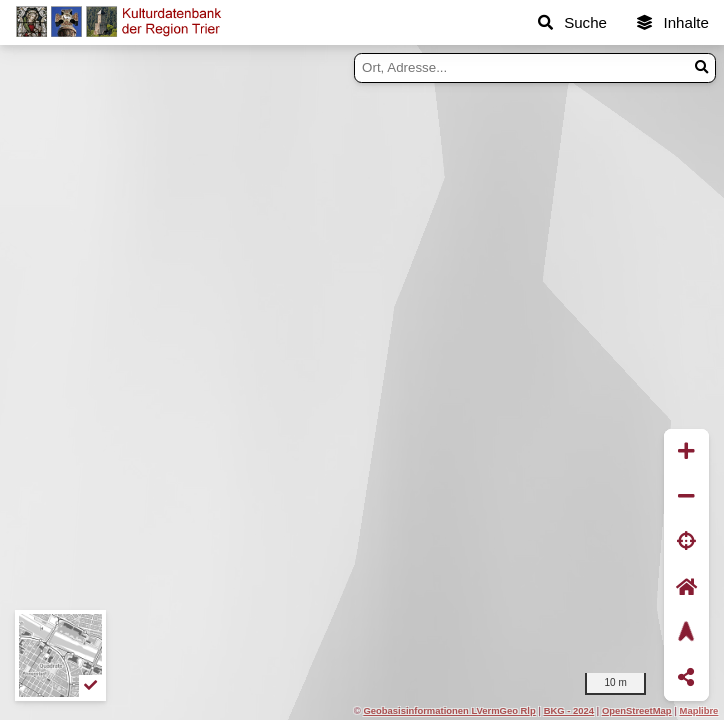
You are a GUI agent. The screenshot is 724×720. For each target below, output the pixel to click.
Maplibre (699, 710)
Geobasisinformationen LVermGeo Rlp (449, 710)
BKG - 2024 (569, 710)
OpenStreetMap (637, 710)
